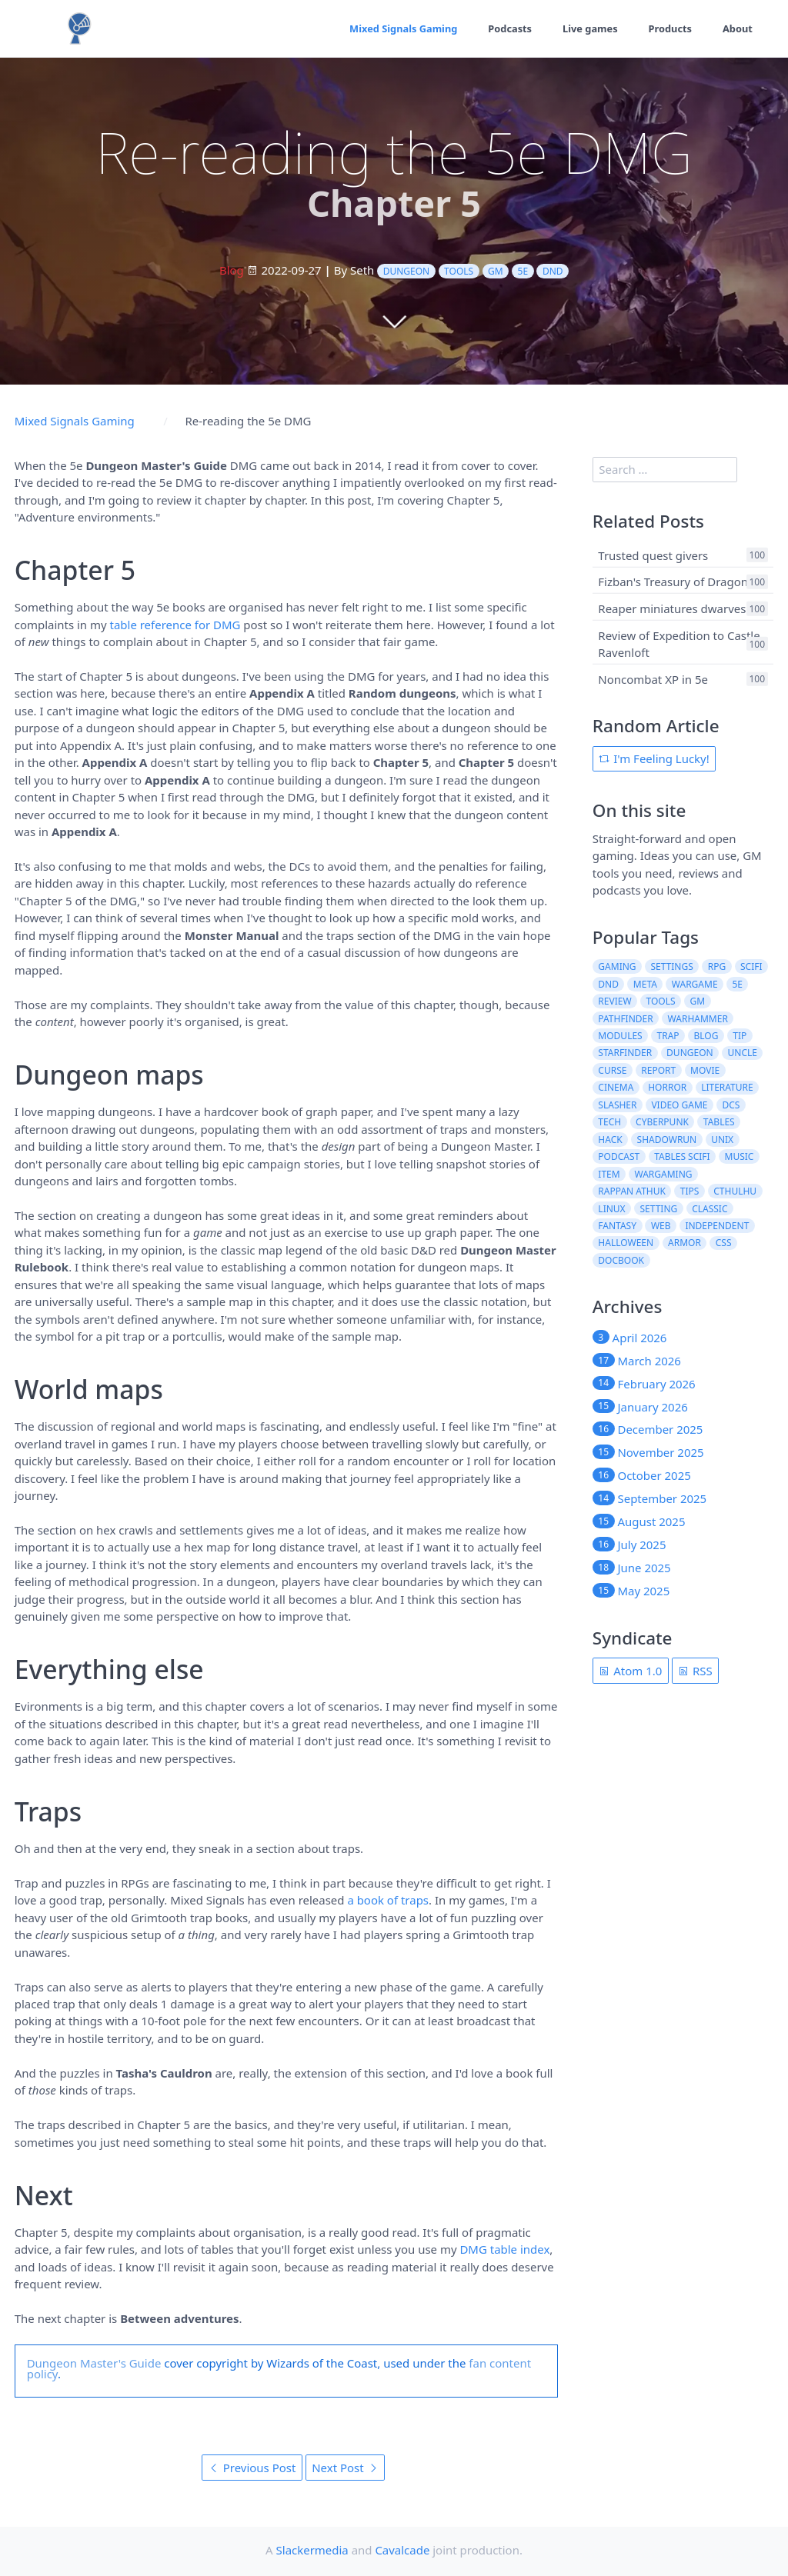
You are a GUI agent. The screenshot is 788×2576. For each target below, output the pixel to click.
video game (679, 1104)
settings (671, 966)
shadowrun (667, 1139)
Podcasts (506, 28)
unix (722, 1139)
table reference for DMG (175, 624)
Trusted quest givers (653, 554)
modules (620, 1035)
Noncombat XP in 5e (653, 678)
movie (705, 1070)
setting (659, 1208)
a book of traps (388, 1900)
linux (611, 1208)
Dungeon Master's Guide (94, 2363)
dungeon (406, 271)
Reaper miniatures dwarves (672, 608)
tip (739, 1035)
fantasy (617, 1225)
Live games (587, 28)
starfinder (625, 1052)
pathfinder (625, 1018)
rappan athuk (632, 1191)
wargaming (664, 1174)
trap (668, 1035)
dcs (731, 1104)
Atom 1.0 (630, 1670)
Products (668, 28)
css (724, 1242)
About (737, 28)
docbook (621, 1260)
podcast (618, 1156)
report (658, 1070)
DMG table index (504, 2249)
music (739, 1156)
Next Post (345, 2467)
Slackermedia (312, 2550)
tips (690, 1191)
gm (495, 271)
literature (727, 1087)
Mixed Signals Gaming (398, 28)
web (661, 1225)
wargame (695, 984)
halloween (625, 1242)
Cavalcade (402, 2550)
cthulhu (734, 1191)
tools (458, 271)
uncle (742, 1052)
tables (719, 1121)
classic (709, 1208)
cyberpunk (662, 1121)
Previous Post (252, 2467)
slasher (617, 1104)
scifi (751, 966)
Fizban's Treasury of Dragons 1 (680, 581)
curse (612, 1070)
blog (706, 1035)
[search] (665, 470)
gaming (617, 966)
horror (667, 1087)
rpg (717, 966)
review (614, 1001)
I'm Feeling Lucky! (654, 758)
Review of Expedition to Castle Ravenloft (679, 643)
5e (523, 271)
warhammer (698, 1018)
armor (684, 1242)
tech (609, 1121)
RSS (695, 1670)
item (608, 1174)
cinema (615, 1087)
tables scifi (682, 1156)
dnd (553, 271)
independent (717, 1225)
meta (645, 984)
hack (610, 1139)
